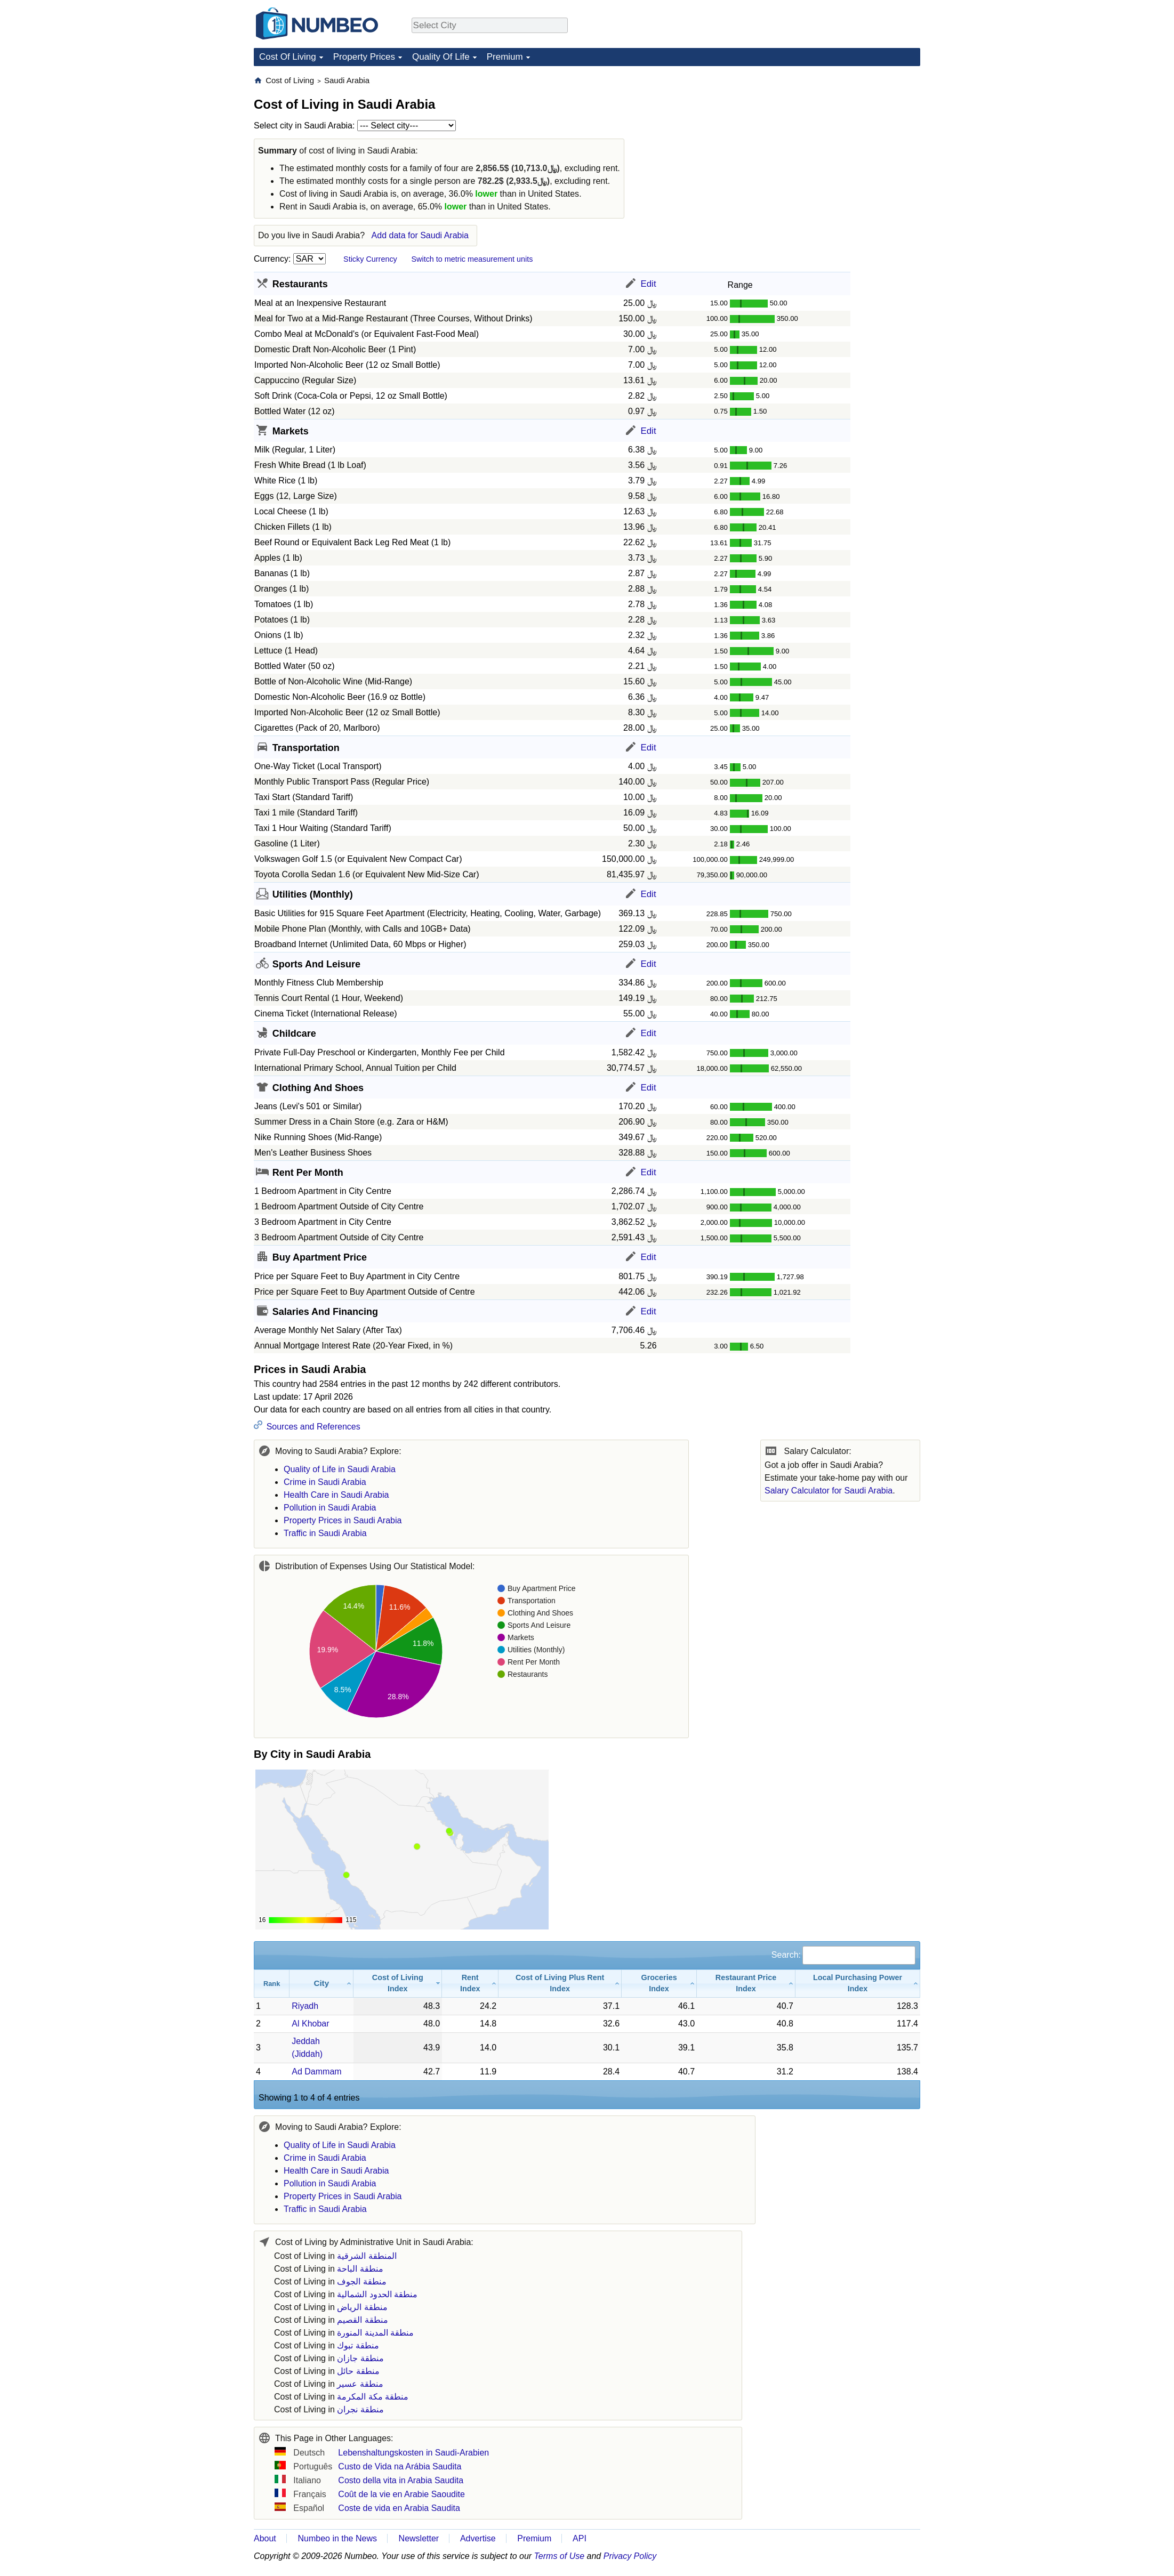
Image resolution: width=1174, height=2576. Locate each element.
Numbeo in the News (337, 2538)
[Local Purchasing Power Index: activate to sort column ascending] (857, 1983)
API (579, 2538)
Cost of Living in (335, 2255)
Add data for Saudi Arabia (420, 235)
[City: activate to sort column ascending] (321, 1983)
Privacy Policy (630, 2556)
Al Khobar (310, 2023)
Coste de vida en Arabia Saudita (399, 2508)
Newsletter (419, 2538)
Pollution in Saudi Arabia (330, 1507)
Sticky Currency (370, 259)
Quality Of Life (441, 57)
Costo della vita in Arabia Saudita (400, 2480)
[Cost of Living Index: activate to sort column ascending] (397, 1983)
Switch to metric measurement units (472, 259)
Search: (843, 1954)
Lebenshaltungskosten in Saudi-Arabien (413, 2452)
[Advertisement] (840, 141)
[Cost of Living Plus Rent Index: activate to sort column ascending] (560, 1983)
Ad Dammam (316, 2071)
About (265, 2538)
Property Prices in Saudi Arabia (342, 1520)
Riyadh (305, 2005)
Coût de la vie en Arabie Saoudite (401, 2494)
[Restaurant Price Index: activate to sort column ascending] (746, 1983)
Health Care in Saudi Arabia (336, 1494)
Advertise (478, 2538)
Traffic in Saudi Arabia (325, 1533)
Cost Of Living (287, 57)
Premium (505, 57)
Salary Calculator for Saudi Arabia (828, 1490)
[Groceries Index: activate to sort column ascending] (659, 1983)
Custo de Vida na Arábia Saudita (399, 2466)
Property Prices (364, 57)
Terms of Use (559, 2556)
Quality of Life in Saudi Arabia (340, 1469)
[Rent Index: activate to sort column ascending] (470, 1983)
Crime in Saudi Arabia (325, 1482)
